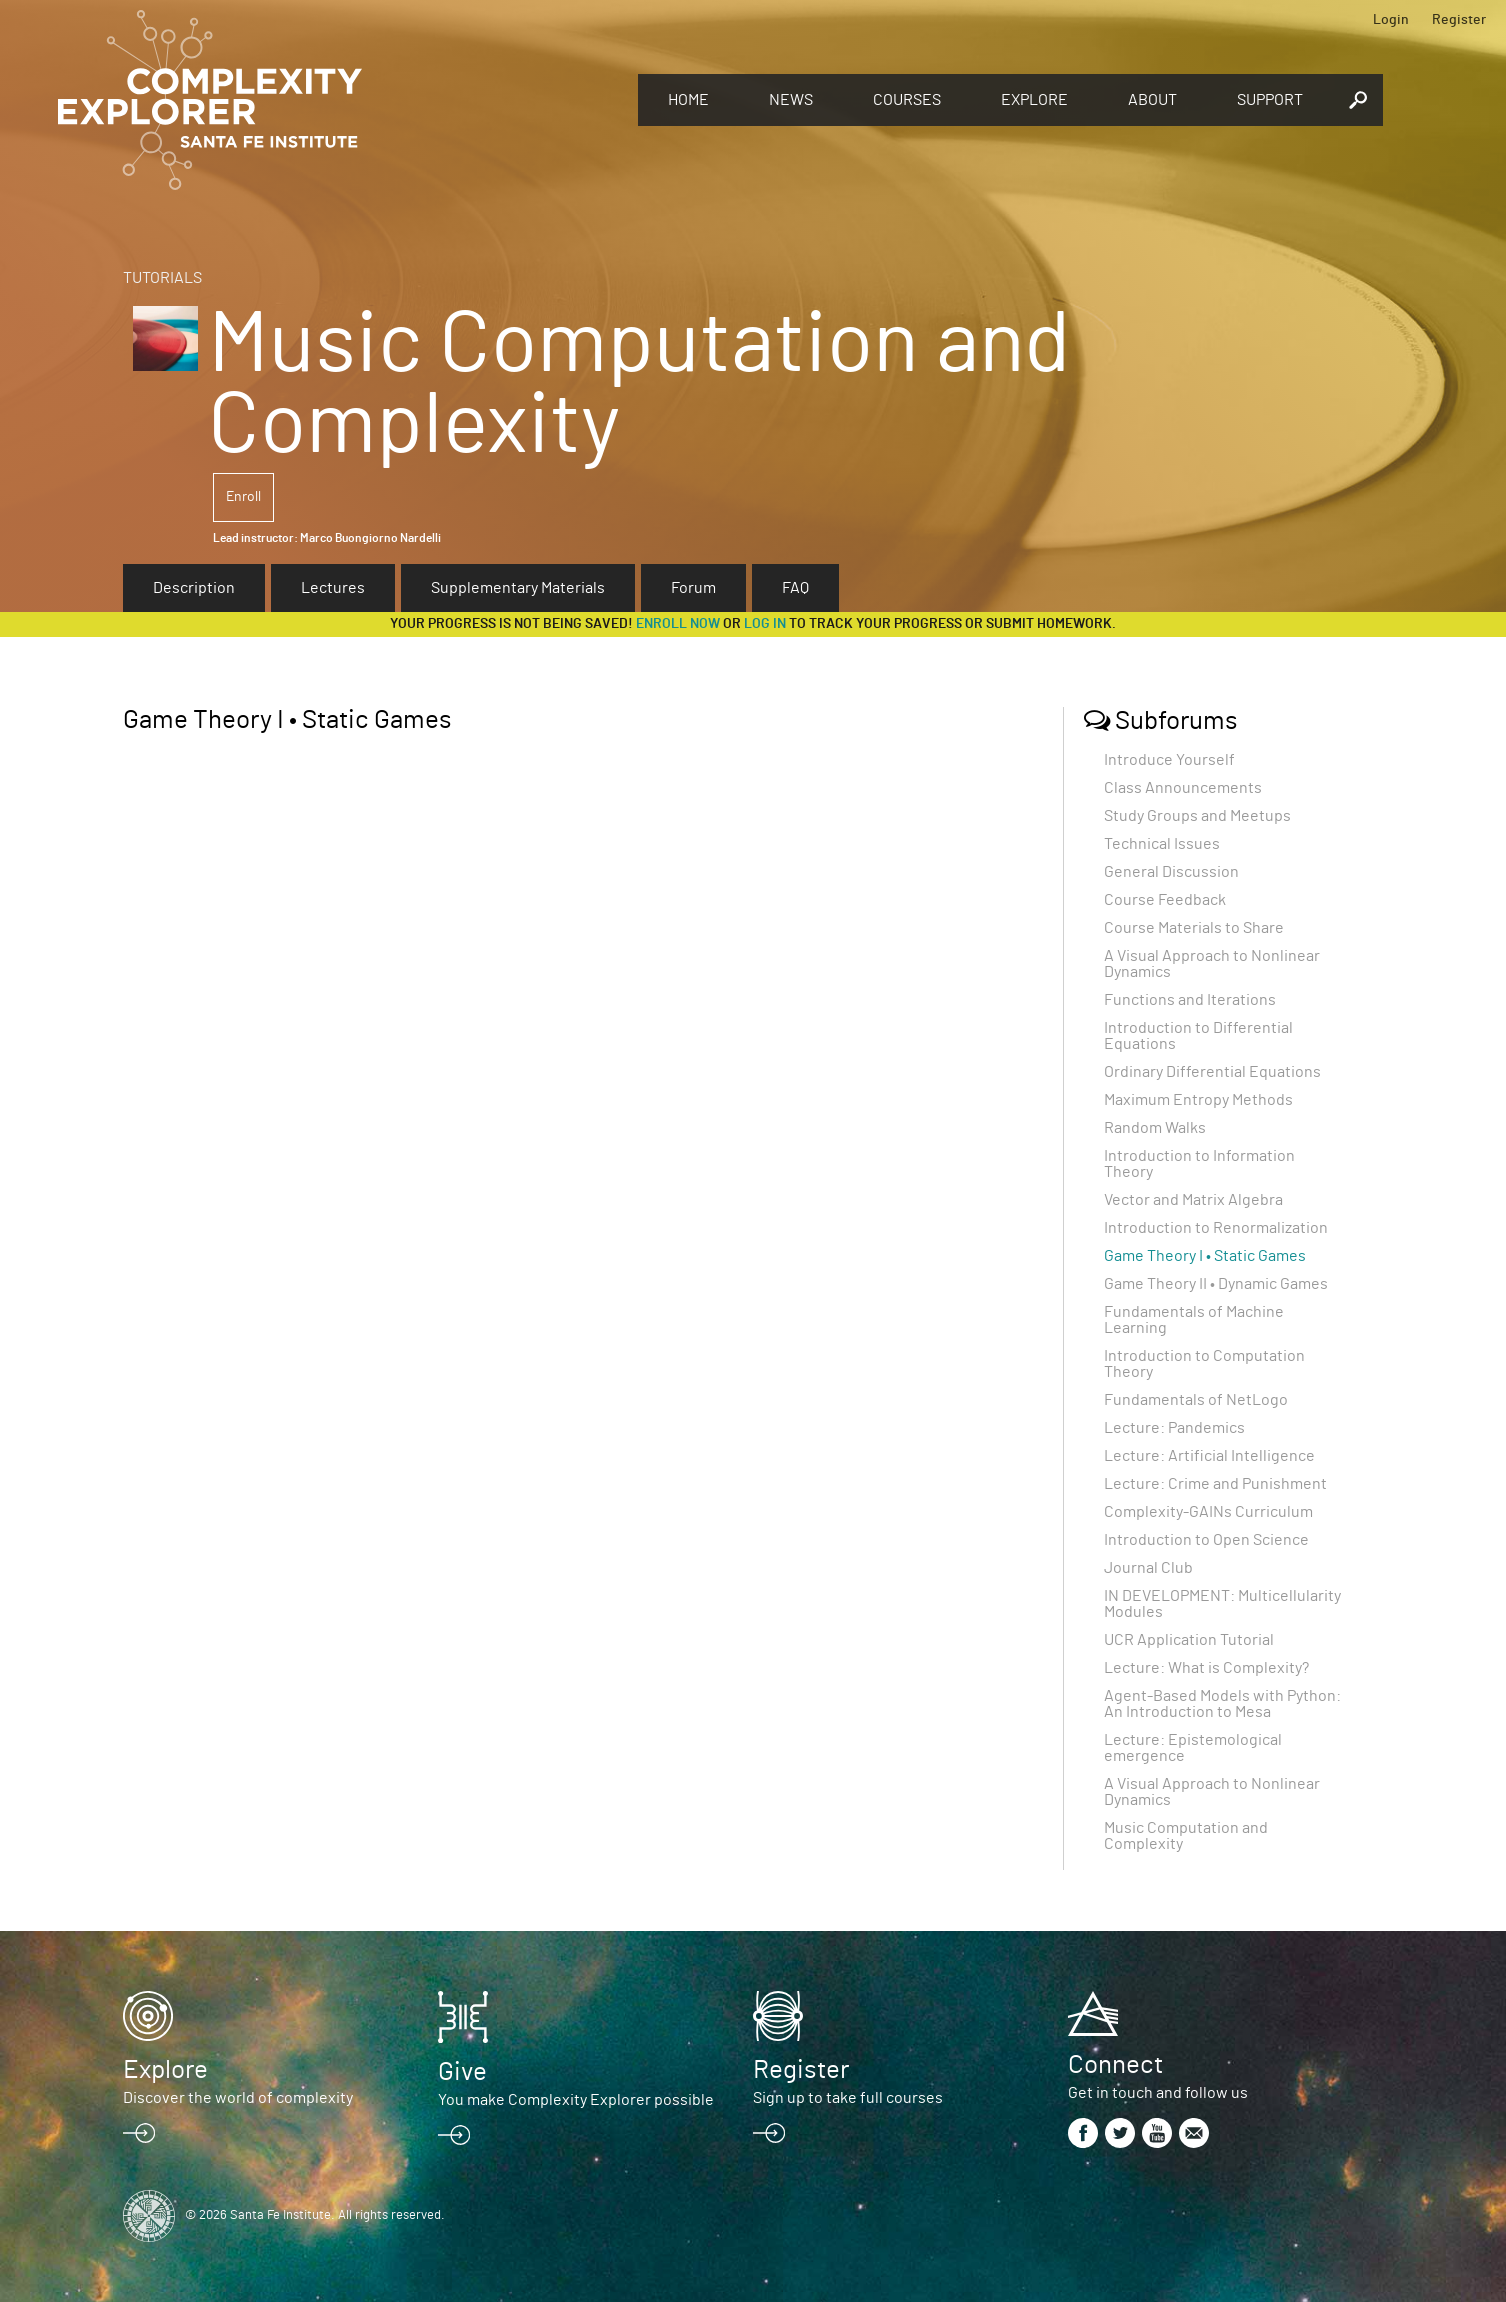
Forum (693, 588)
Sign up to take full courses (848, 2098)
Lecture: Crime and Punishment (1215, 1484)
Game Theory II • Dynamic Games (1216, 1284)
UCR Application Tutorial (1189, 1640)
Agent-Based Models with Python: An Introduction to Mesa (1222, 1704)
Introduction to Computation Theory (1204, 1364)
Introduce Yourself (1169, 760)
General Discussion (1171, 872)
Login (1391, 20)
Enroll (243, 497)
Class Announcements (1183, 788)
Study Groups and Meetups (1197, 816)
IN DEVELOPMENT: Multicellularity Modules (1222, 1604)
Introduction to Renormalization (1216, 1228)
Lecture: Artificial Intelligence (1209, 1456)
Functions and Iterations (1190, 1000)
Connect (1115, 2065)
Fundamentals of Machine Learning (1194, 1320)
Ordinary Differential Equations (1212, 1072)
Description (194, 588)
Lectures (333, 588)
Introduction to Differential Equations (1198, 1036)
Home (688, 100)
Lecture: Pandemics (1174, 1428)
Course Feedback (1165, 900)
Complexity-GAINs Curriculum (1208, 1512)
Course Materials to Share (1194, 928)
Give (462, 2072)
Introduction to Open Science (1206, 1540)
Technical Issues (1162, 844)
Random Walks (1155, 1128)
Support (1270, 100)
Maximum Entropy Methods (1198, 1100)
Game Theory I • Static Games (1205, 1256)
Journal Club (1148, 1568)
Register (1459, 20)
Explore (1034, 100)
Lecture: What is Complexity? (1206, 1668)
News (791, 100)
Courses (907, 100)
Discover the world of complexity (238, 2098)
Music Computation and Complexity (1186, 1836)
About (1152, 100)
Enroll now (678, 624)
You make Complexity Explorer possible (576, 2100)
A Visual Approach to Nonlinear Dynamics (1212, 964)
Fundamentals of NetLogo (1196, 1400)
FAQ (795, 588)
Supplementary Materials (518, 588)
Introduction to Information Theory (1199, 1164)
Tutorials (162, 278)
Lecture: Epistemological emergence (1193, 1748)
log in (765, 624)
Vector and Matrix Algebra (1193, 1200)
